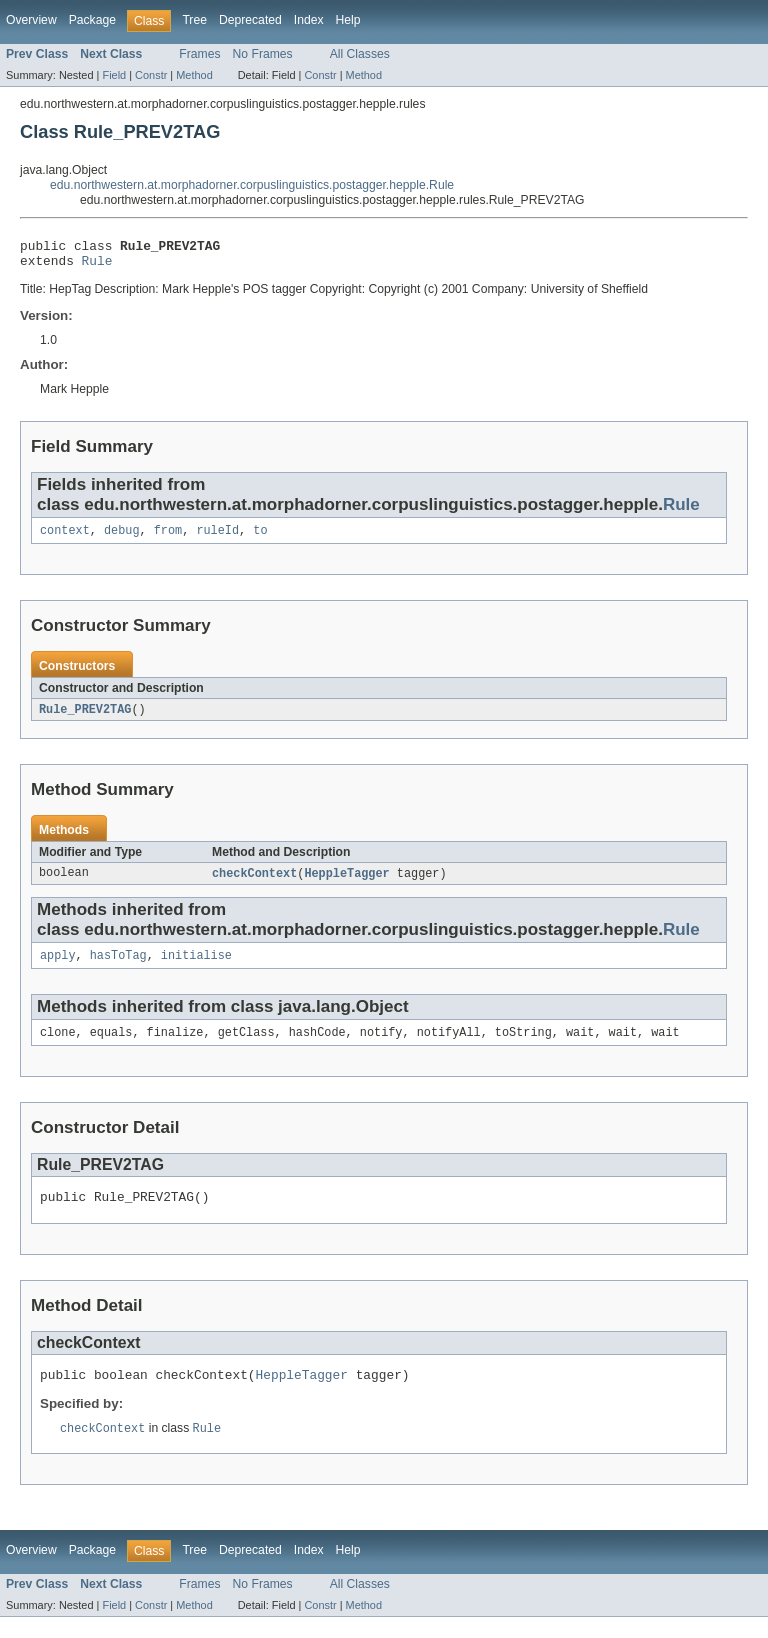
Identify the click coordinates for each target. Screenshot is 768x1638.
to (260, 538)
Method (194, 75)
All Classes (360, 54)
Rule (97, 266)
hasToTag (118, 967)
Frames (199, 54)
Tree (194, 20)
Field (114, 75)
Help (348, 20)
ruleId (217, 538)
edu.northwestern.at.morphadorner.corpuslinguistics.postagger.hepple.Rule (252, 185)
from (168, 538)
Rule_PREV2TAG (85, 718)
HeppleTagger (346, 883)
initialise (196, 967)
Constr (151, 75)
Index (309, 20)
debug (122, 538)
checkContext (254, 883)
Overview (31, 20)
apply (58, 967)
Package (92, 20)
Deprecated (250, 20)
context (65, 538)
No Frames (263, 54)
